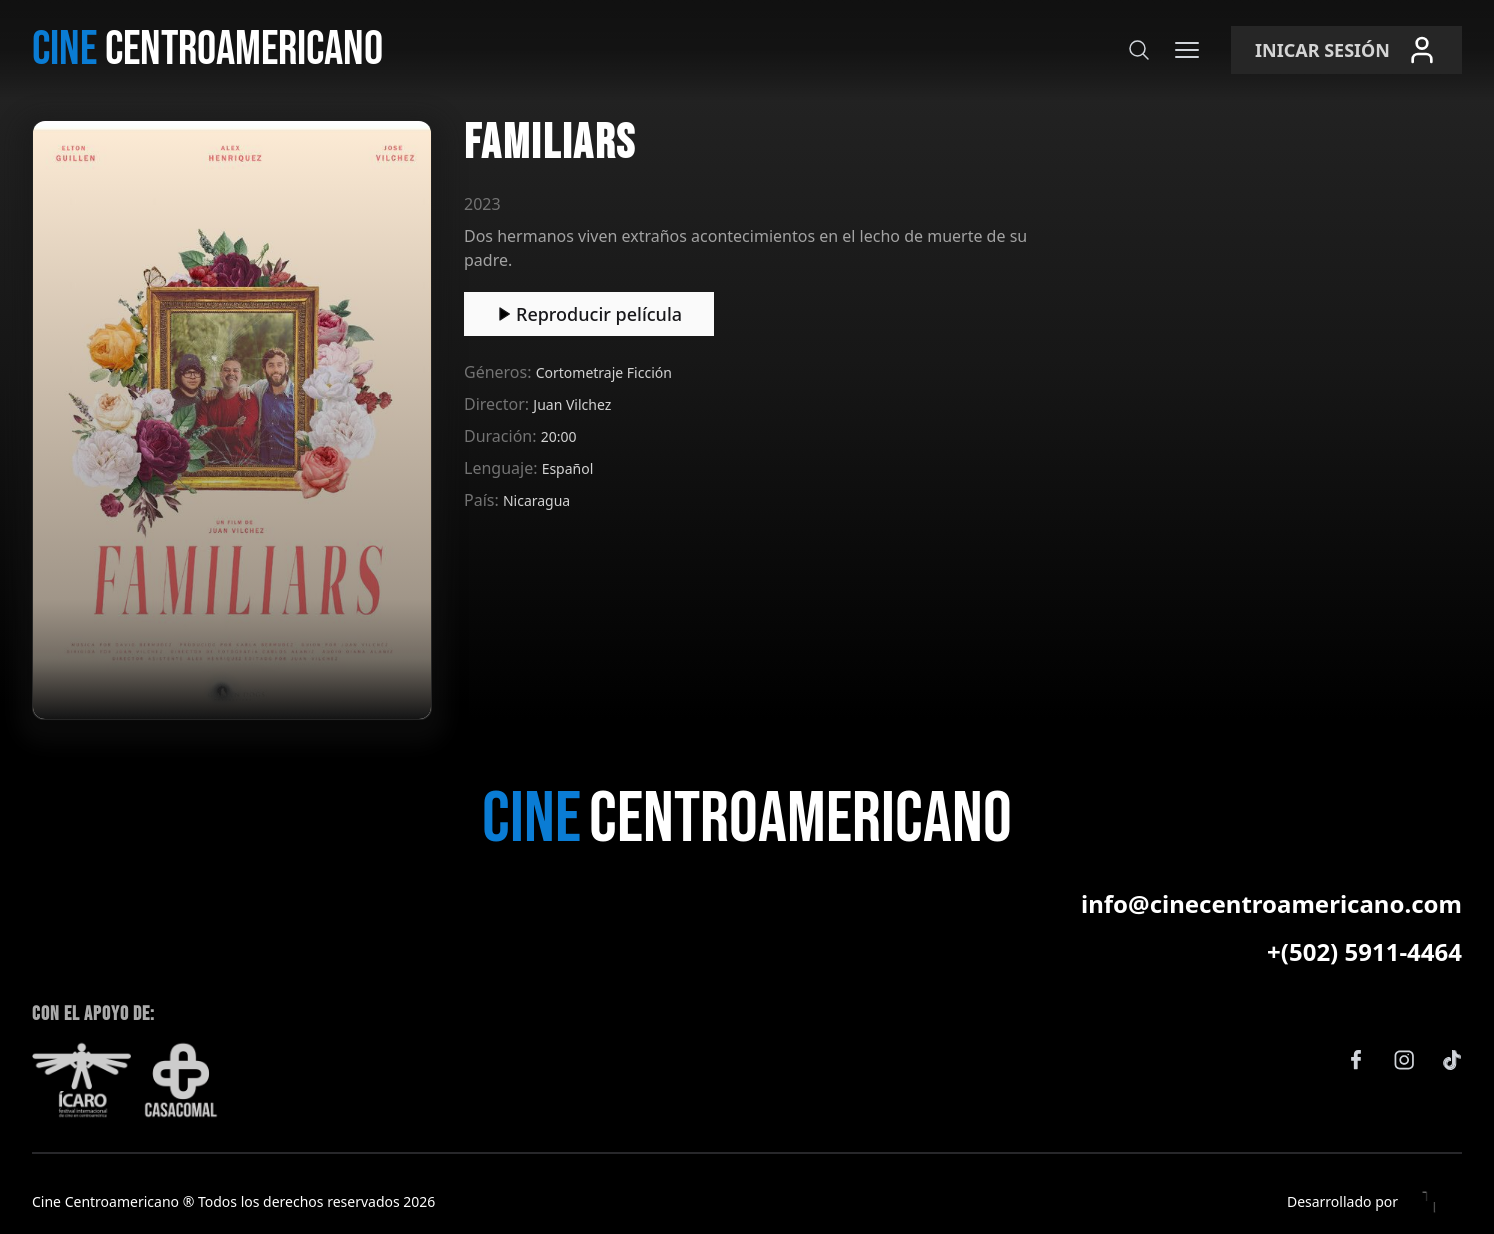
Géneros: (500, 372)
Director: (498, 404)
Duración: (502, 436)
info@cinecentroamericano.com (1271, 904)
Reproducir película (589, 314)
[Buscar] (1139, 50)
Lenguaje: (503, 468)
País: (483, 500)
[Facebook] (1356, 1060)
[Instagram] (1404, 1060)
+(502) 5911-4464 (1364, 952)
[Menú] (1187, 50)
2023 (482, 204)
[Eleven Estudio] (1430, 1202)
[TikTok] (1452, 1060)
